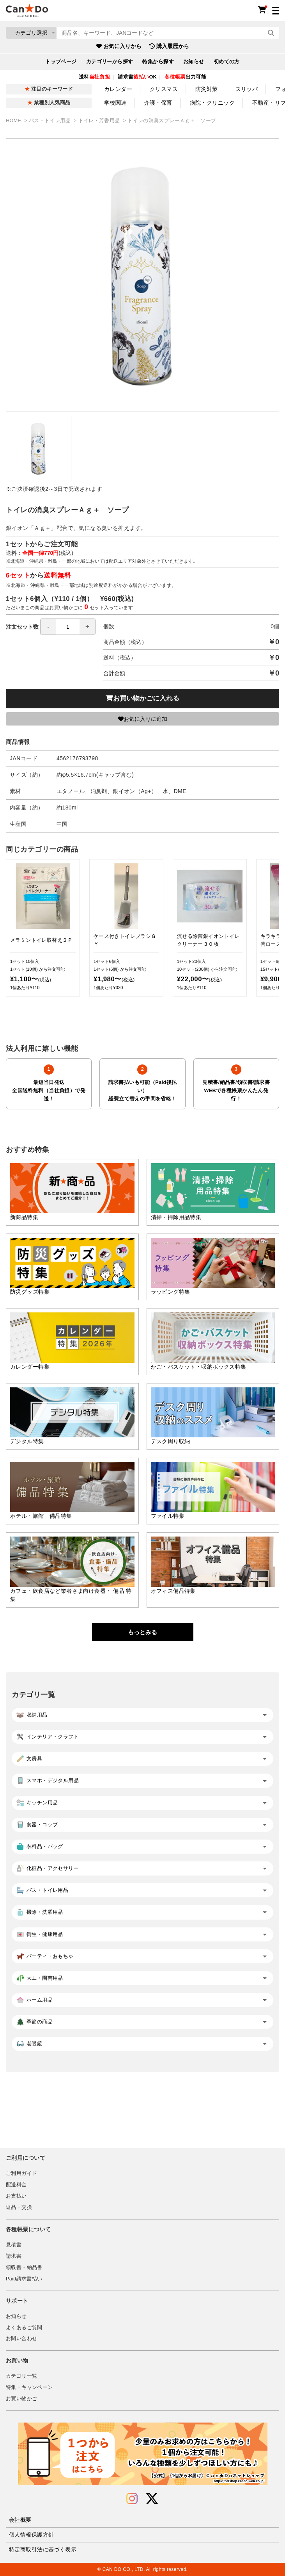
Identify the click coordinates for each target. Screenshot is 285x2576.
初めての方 (227, 61)
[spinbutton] (68, 627)
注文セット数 (51, 627)
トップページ (61, 61)
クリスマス (164, 89)
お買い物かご (21, 2398)
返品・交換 (19, 2207)
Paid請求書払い (24, 2279)
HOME (14, 120)
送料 (94, 77)
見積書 (13, 2245)
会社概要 (20, 2520)
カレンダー (118, 89)
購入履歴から (169, 46)
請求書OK (137, 77)
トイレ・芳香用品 (100, 120)
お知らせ (193, 61)
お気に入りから (119, 46)
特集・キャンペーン (29, 2387)
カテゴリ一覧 (21, 2376)
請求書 (13, 2256)
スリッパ (246, 89)
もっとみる (142, 1632)
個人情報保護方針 (31, 2534)
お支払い (16, 2196)
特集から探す (158, 61)
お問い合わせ (21, 2338)
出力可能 (185, 77)
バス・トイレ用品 (50, 120)
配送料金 (16, 2184)
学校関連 (115, 103)
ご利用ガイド (21, 2173)
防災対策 (206, 89)
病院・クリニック (212, 103)
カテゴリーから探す (109, 61)
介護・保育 (158, 103)
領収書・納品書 (24, 2267)
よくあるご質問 (24, 2327)
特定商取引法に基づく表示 (42, 2549)
